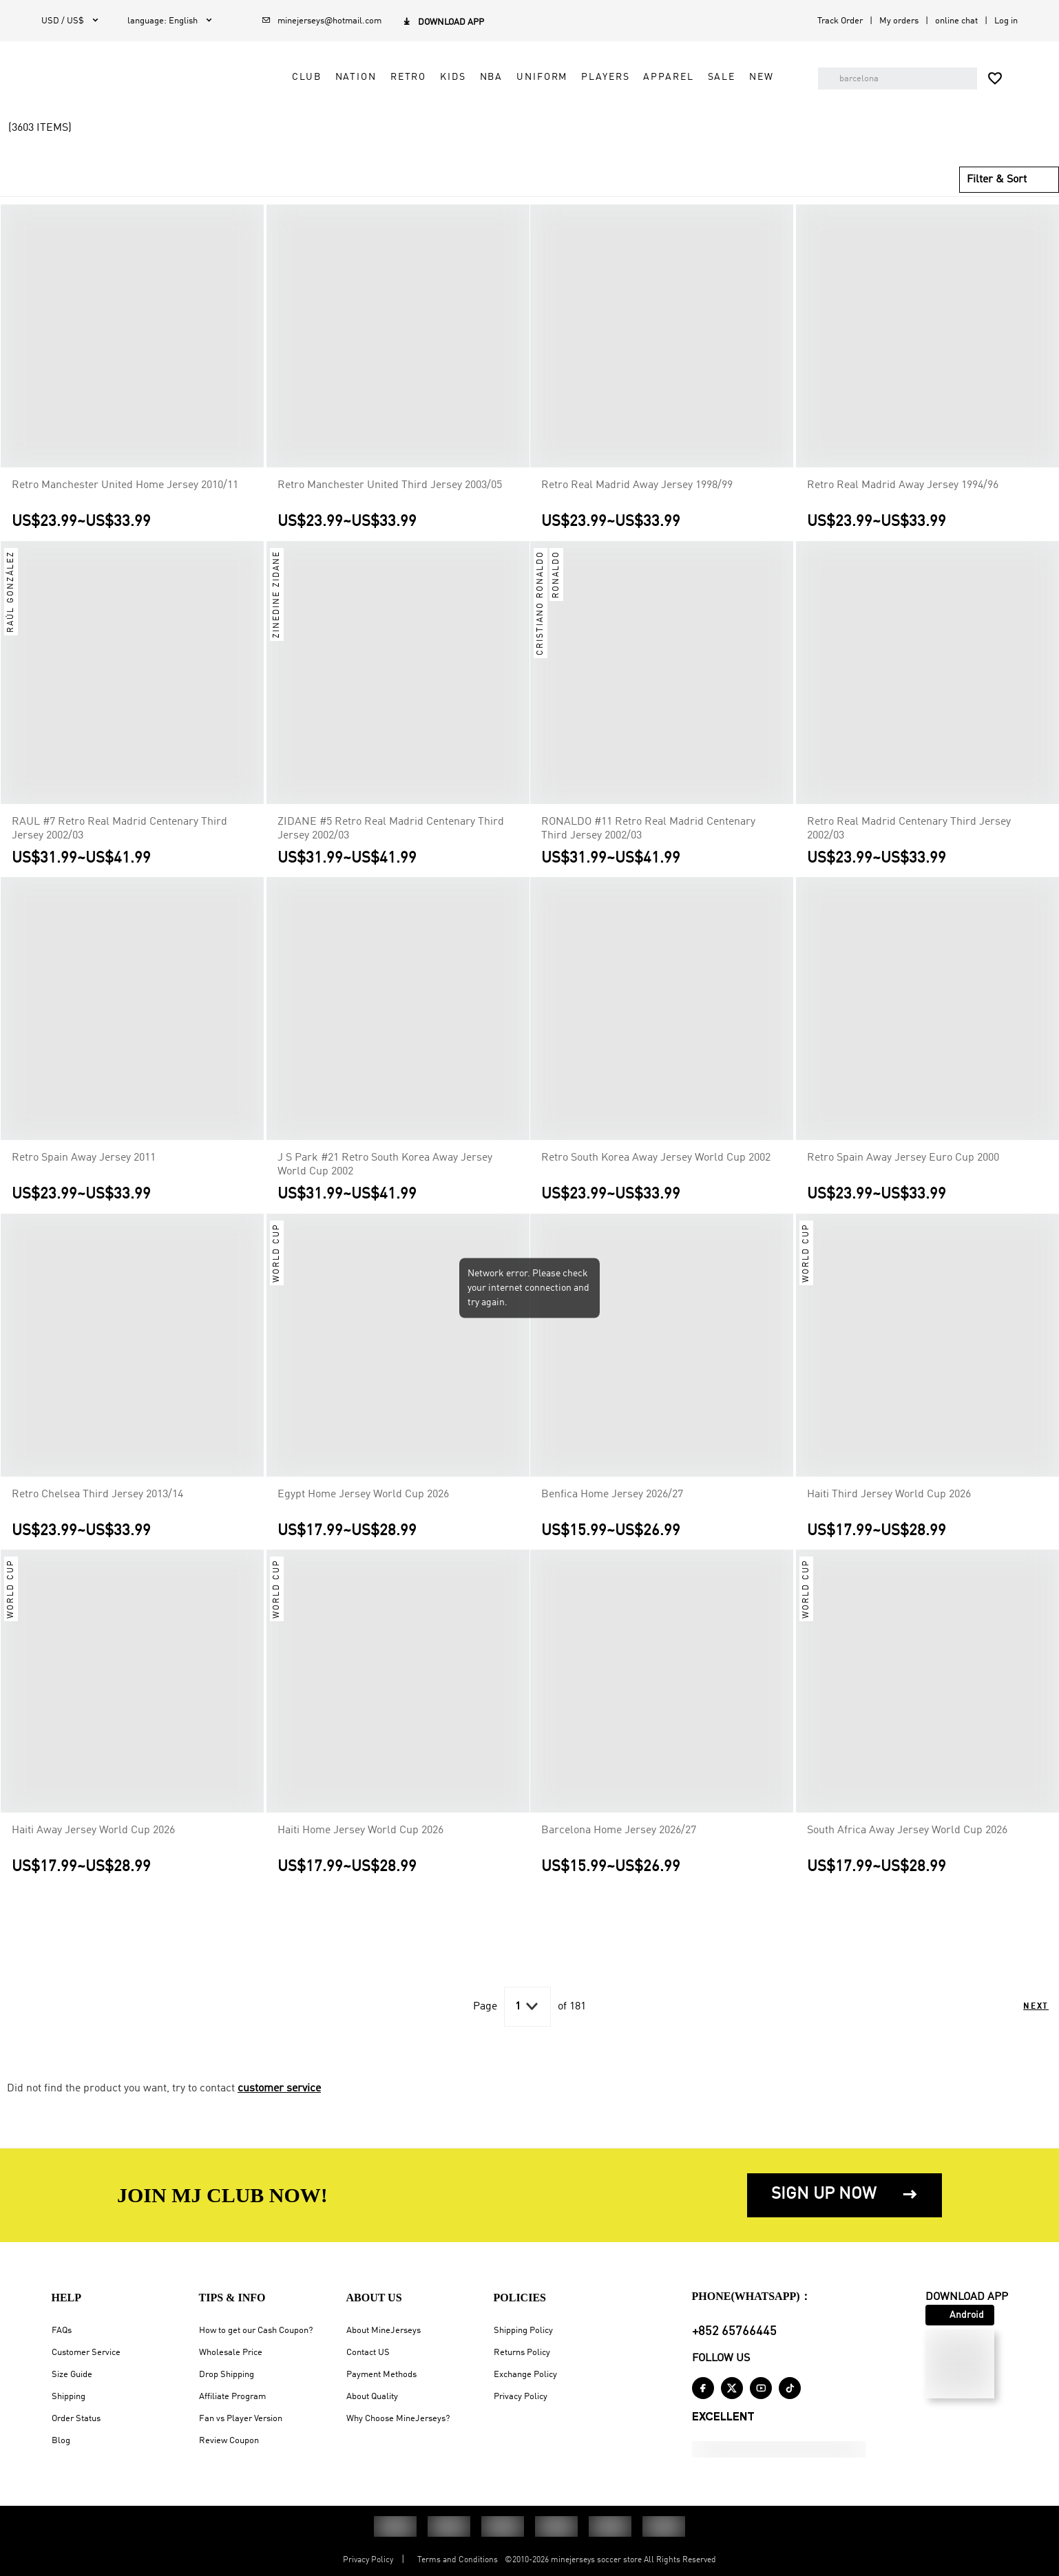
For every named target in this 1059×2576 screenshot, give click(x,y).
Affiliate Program (232, 2396)
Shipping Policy (523, 2330)
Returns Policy (522, 2352)
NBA (480, 92)
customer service (279, 2096)
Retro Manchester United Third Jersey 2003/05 (389, 492)
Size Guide (72, 2374)
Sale (710, 92)
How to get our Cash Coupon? (256, 2330)
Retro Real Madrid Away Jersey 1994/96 (902, 492)
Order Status (76, 2418)
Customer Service (86, 2352)
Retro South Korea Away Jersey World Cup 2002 (655, 1165)
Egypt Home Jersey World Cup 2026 (363, 1501)
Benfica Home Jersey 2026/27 (612, 1501)
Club (295, 92)
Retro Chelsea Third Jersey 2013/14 (97, 1501)
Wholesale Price (230, 2352)
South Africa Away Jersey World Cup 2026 (907, 1838)
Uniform (530, 92)
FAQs (62, 2330)
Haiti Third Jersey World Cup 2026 (889, 1501)
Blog (61, 2440)
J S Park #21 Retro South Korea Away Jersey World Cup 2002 (384, 1172)
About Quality (372, 2396)
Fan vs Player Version (240, 2418)
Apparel (657, 92)
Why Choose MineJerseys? (398, 2418)
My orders (899, 21)
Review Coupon (229, 2440)
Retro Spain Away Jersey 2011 (84, 1165)
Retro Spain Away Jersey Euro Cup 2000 (903, 1165)
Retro (397, 92)
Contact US (368, 2352)
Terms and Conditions (457, 2560)
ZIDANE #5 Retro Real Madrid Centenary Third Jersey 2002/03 (390, 835)
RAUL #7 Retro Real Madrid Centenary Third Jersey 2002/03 (119, 835)
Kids (441, 92)
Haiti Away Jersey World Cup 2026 (93, 1838)
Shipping (68, 2396)
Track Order (840, 21)
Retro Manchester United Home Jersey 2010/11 (125, 492)
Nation (344, 92)
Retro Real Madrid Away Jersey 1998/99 (637, 492)
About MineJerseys (383, 2330)
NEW (750, 92)
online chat (956, 21)
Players (594, 92)
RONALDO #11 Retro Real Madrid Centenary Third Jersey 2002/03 (648, 835)
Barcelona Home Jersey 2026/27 (618, 1838)
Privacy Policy (520, 2396)
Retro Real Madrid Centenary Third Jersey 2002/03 (909, 835)
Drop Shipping (226, 2374)
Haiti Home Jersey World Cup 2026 (360, 1838)
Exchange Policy (525, 2374)
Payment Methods (381, 2374)
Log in (1006, 21)
